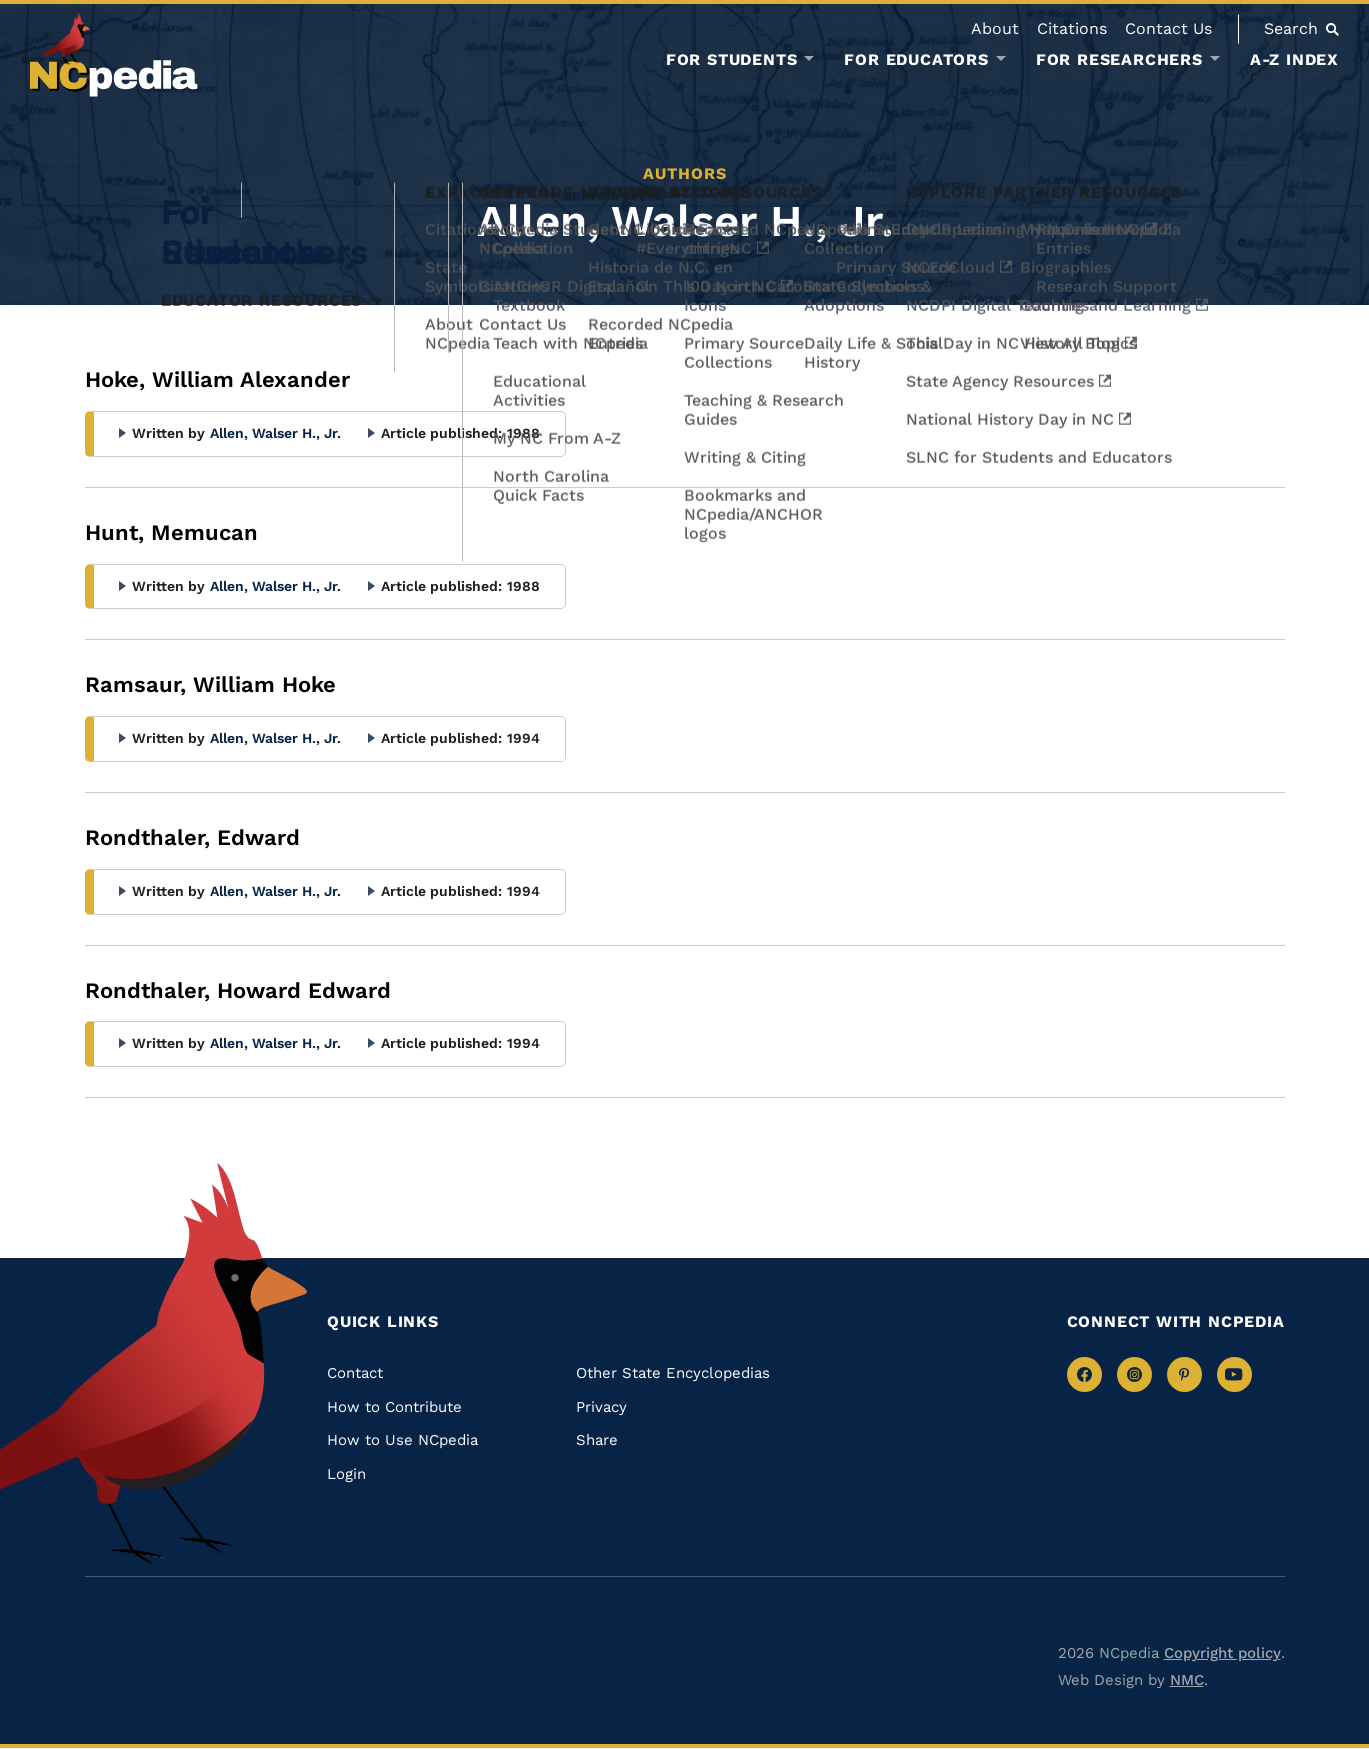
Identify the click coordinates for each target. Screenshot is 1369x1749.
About (995, 28)
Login (346, 1474)
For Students (732, 60)
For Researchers (1119, 60)
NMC (1187, 1680)
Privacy (601, 1407)
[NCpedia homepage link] (114, 54)
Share (597, 1440)
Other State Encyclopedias (673, 1373)
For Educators (916, 60)
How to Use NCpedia (402, 1440)
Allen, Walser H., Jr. (275, 433)
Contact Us (1168, 28)
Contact (355, 1373)
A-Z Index (1294, 59)
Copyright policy (1222, 1653)
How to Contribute (394, 1407)
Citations (1072, 28)
